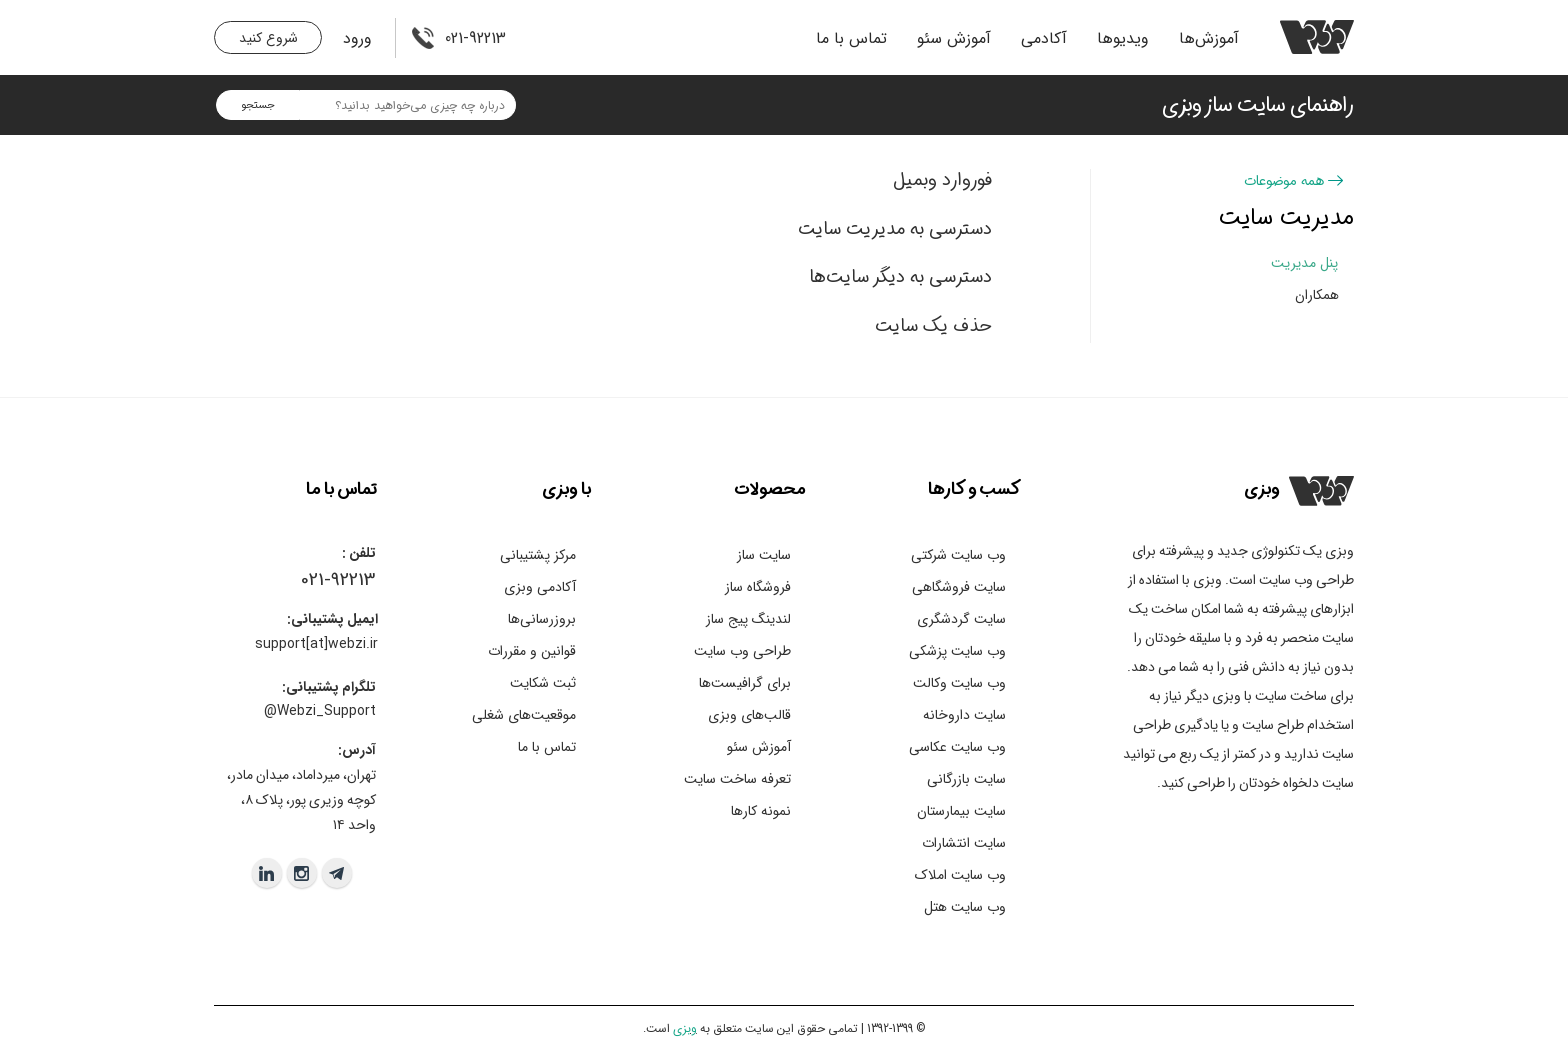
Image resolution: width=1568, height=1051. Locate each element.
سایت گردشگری (961, 619)
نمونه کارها (761, 811)
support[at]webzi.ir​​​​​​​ (316, 644)
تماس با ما (851, 38)
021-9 (320, 580)
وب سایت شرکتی (958, 555)
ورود (357, 38)
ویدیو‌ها (1123, 38)
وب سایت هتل (965, 907)
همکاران (1317, 295)
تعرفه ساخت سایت (737, 779)
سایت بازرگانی (966, 779)
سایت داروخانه (964, 715)
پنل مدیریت (1304, 263)
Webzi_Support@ (320, 711)
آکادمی (1044, 38)
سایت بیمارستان (961, 811)
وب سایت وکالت (959, 683)
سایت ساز (764, 555)
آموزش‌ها (1209, 38)
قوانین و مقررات (532, 651)
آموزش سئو (954, 38)
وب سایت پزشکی (957, 651)
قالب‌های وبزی (749, 715)
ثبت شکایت (543, 683)
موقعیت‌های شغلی (524, 715)
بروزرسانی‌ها (542, 619)
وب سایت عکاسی (957, 747)
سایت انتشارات (964, 843)
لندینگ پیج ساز (748, 619)
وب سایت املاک (960, 875)
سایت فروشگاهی (959, 587)
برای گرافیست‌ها (745, 683)
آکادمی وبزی (540, 587)
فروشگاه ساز (758, 587)
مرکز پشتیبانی (538, 555)
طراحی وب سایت (742, 651)
